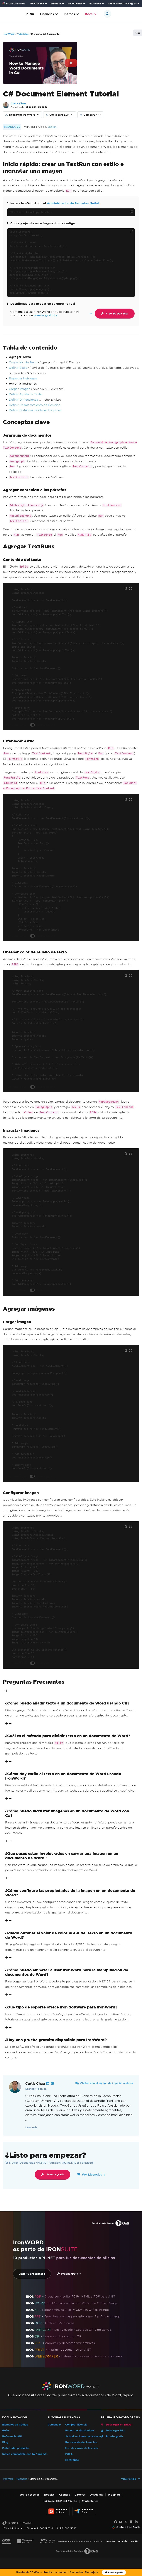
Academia (96, 2494)
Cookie (134, 2541)
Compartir (88, 114)
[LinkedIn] (136, 2522)
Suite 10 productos (32, 2274)
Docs (91, 14)
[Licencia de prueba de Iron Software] (114, 2572)
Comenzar (54, 2424)
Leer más (31, 2127)
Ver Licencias (91, 2174)
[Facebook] (131, 2522)
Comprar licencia (76, 2424)
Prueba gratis (52, 2174)
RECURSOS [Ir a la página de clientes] (95, 3)
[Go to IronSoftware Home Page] (13, 4)
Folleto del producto (15, 2448)
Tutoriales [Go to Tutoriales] (21, 2479)
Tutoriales (22, 34)
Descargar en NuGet (117, 2424)
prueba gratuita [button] (45, 315)
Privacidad (123, 2541)
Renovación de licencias (81, 2442)
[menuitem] (38, 4)
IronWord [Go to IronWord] (8, 2479)
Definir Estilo (18, 367)
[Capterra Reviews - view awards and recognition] (83, 2511)
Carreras (80, 2494)
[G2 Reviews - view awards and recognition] (58, 2511)
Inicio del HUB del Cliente (60, 2501)
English (52, 126)
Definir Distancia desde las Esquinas (35, 410)
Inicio (30, 13)
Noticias (49, 2494)
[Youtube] (120, 2522)
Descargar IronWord (20, 114)
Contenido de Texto (23, 362)
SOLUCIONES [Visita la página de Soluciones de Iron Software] (75, 3)
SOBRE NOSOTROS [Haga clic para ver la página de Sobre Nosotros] (118, 3)
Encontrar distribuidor (79, 2430)
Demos (71, 14)
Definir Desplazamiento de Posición (34, 405)
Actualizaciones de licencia (83, 2436)
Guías (5, 2430)
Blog (5, 2442)
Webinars (114, 2494)
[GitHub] (115, 2522)
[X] (125, 2522)
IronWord (9, 34)
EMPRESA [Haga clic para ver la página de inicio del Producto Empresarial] (56, 3)
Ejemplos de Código (15, 2424)
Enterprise (72, 2460)
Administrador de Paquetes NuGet (73, 203)
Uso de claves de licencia (81, 2448)
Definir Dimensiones (23, 399)
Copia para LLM (58, 114)
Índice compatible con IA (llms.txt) (25, 2454)
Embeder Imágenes (23, 378)
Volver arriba (129, 2479)
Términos (110, 2541)
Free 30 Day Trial (114, 313)
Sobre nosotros (29, 2494)
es (134, 3)
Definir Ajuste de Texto (25, 394)
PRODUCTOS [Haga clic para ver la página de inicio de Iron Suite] (37, 3)
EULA (69, 2454)
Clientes (64, 2494)
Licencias (49, 14)
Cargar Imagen (19, 388)
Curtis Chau (18, 103)
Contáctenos (90, 2501)
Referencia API (12, 2436)
